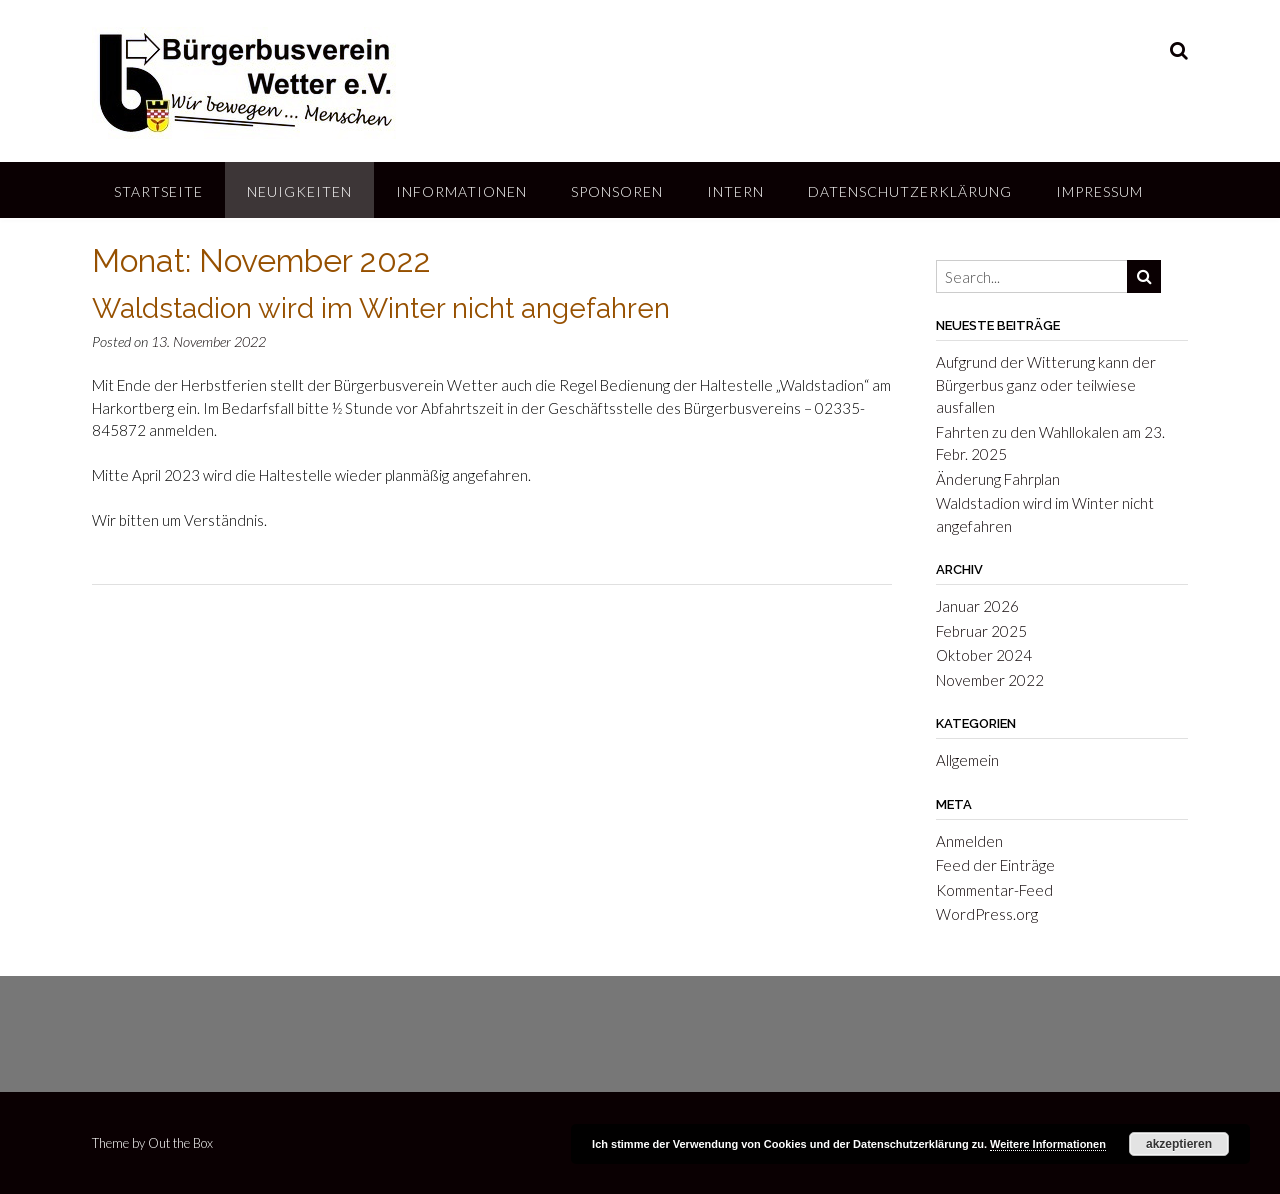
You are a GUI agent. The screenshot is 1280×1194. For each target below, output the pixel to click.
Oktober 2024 (984, 655)
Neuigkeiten (299, 191)
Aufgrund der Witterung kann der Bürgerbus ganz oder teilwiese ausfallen (1046, 384)
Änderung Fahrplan (998, 479)
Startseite (158, 191)
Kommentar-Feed (994, 890)
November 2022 (990, 680)
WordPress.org (987, 914)
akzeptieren (1179, 1144)
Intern (735, 191)
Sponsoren (617, 191)
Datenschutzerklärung (910, 191)
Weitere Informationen (1048, 1144)
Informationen (461, 191)
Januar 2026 (977, 606)
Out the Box (180, 1143)
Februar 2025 (981, 631)
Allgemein (967, 760)
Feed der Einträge (995, 865)
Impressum (1099, 191)
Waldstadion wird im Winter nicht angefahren (381, 308)
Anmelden (969, 841)
